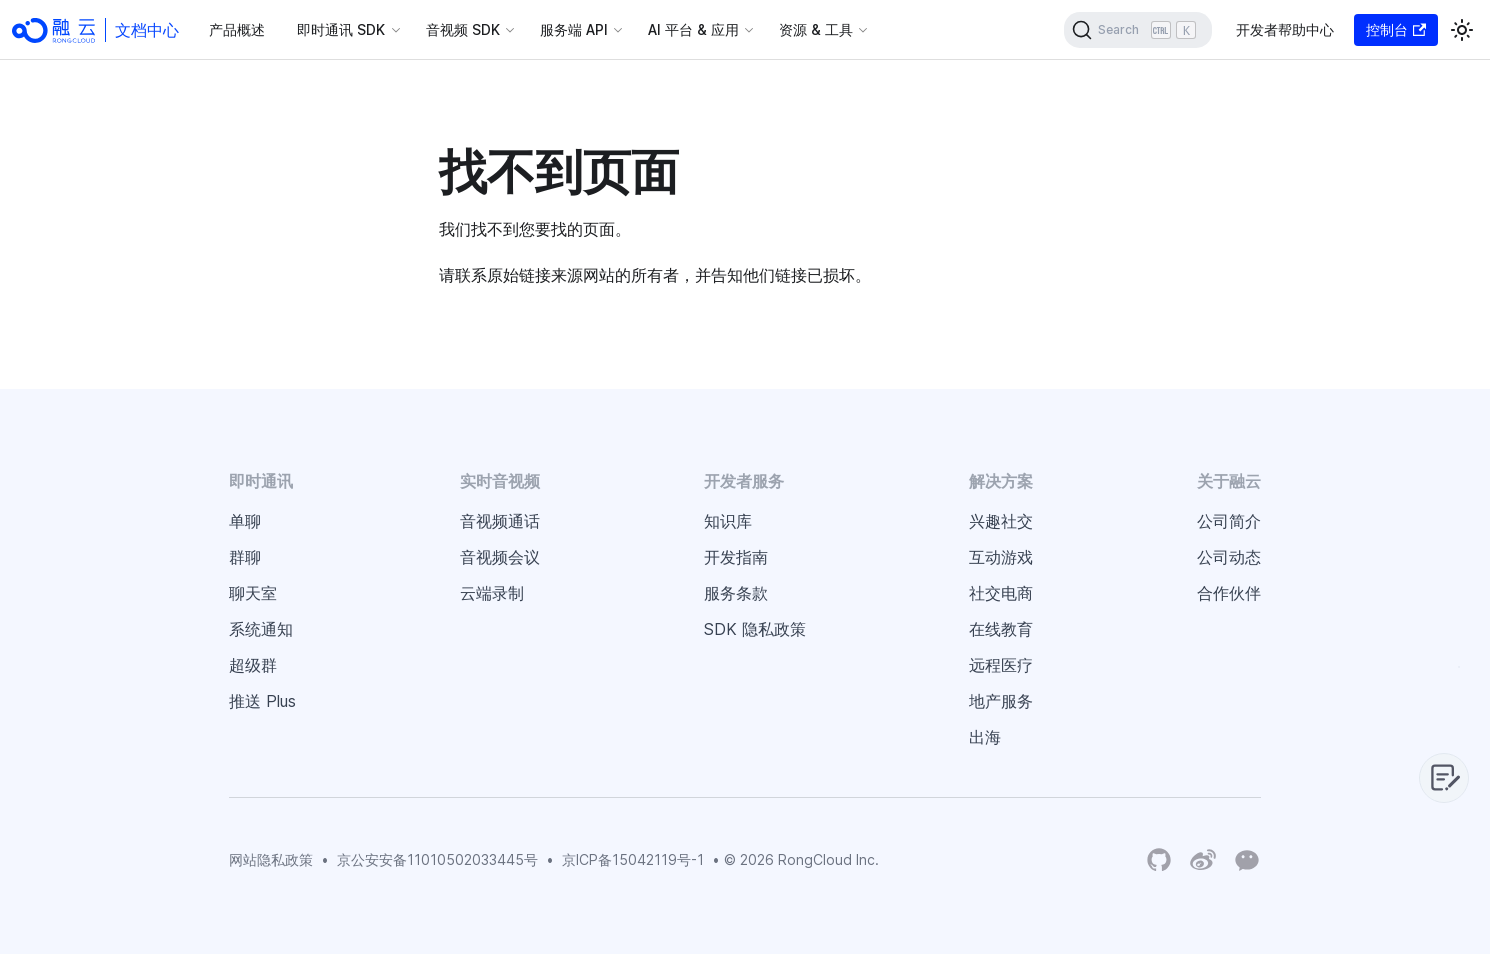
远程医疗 (1001, 665)
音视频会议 (500, 557)
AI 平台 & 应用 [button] (693, 29)
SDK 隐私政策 (755, 629)
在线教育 (1001, 629)
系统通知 (261, 629)
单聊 (245, 521)
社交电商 (1001, 593)
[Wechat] (1247, 859)
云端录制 (492, 593)
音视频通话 (500, 521)
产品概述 (237, 29)
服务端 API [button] (574, 29)
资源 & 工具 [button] (816, 29)
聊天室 (253, 593)
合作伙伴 (1229, 593)
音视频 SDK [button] (463, 29)
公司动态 (1229, 557)
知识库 (728, 521)
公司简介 (1229, 521)
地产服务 (1001, 701)
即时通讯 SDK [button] (341, 29)
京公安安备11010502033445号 (437, 859)
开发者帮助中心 (1285, 29)
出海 (985, 737)
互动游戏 (1001, 557)
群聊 (245, 557)
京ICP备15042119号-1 (633, 859)
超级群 (253, 665)
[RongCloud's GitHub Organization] (1159, 860)
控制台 (1396, 29)
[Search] (1138, 30)
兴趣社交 (1001, 521)
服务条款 (736, 593)
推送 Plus (262, 701)
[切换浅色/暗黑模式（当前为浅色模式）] (1462, 30)
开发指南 (736, 557)
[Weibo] (1203, 860)
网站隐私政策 (271, 859)
